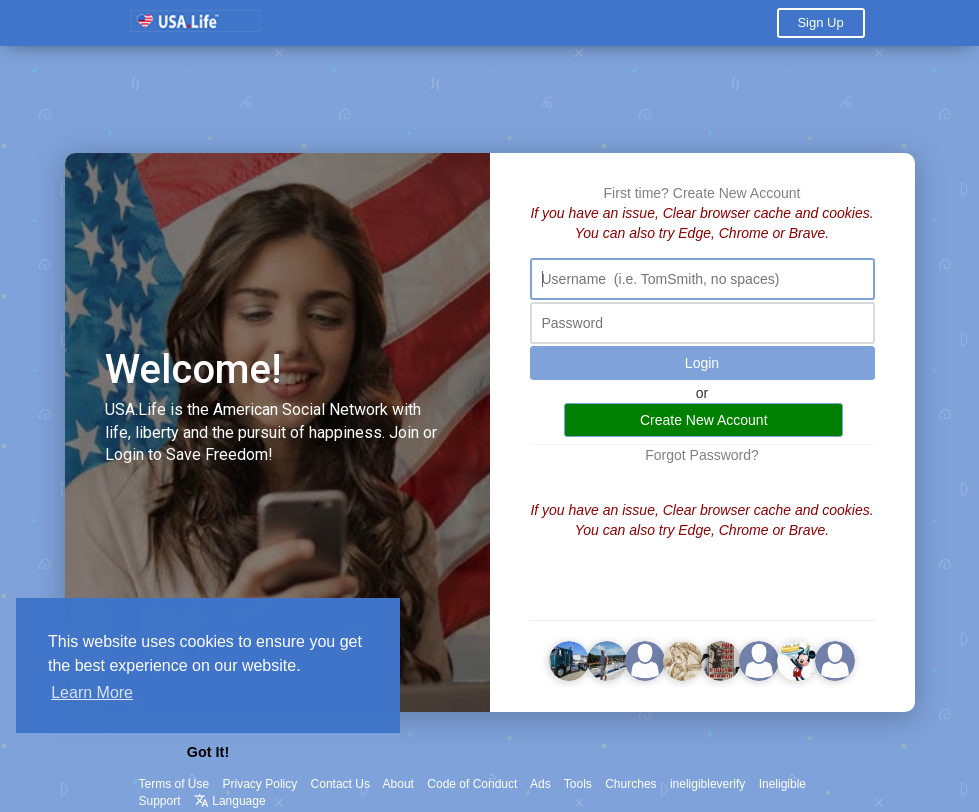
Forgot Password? (702, 455)
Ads (540, 784)
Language (230, 801)
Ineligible (782, 784)
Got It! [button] (208, 752)
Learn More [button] (92, 692)
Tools (578, 784)
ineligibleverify (707, 784)
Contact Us (340, 784)
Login (702, 363)
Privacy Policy (260, 784)
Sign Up (820, 22)
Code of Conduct (472, 784)
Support (160, 801)
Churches (630, 784)
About (398, 784)
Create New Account (737, 193)
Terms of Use (174, 784)
